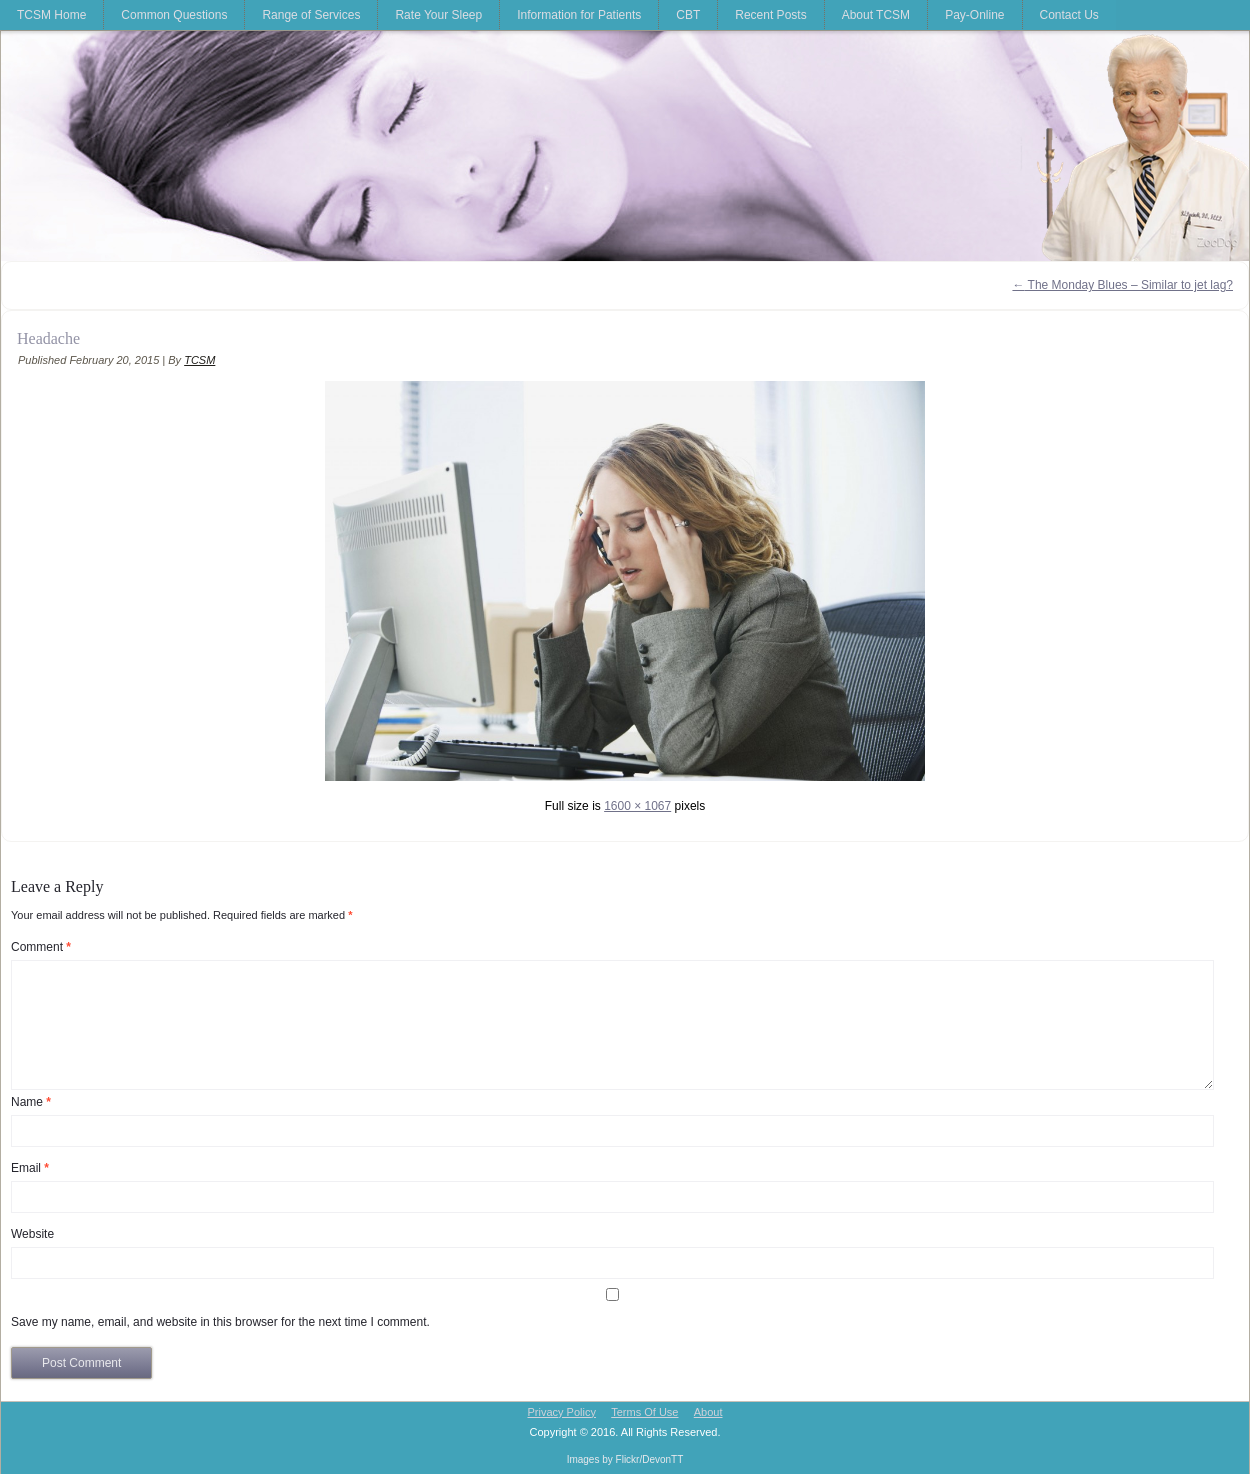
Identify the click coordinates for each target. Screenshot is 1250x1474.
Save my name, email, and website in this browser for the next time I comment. (220, 1322)
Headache (48, 338)
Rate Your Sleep (438, 15)
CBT (688, 15)
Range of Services (311, 15)
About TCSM (876, 15)
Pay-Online (974, 15)
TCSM (199, 360)
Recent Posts (770, 15)
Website (32, 1234)
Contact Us (1069, 15)
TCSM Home (51, 15)
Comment (41, 947)
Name (31, 1102)
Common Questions (174, 15)
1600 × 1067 (637, 806)
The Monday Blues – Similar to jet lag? (1122, 285)
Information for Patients (579, 15)
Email (30, 1168)
